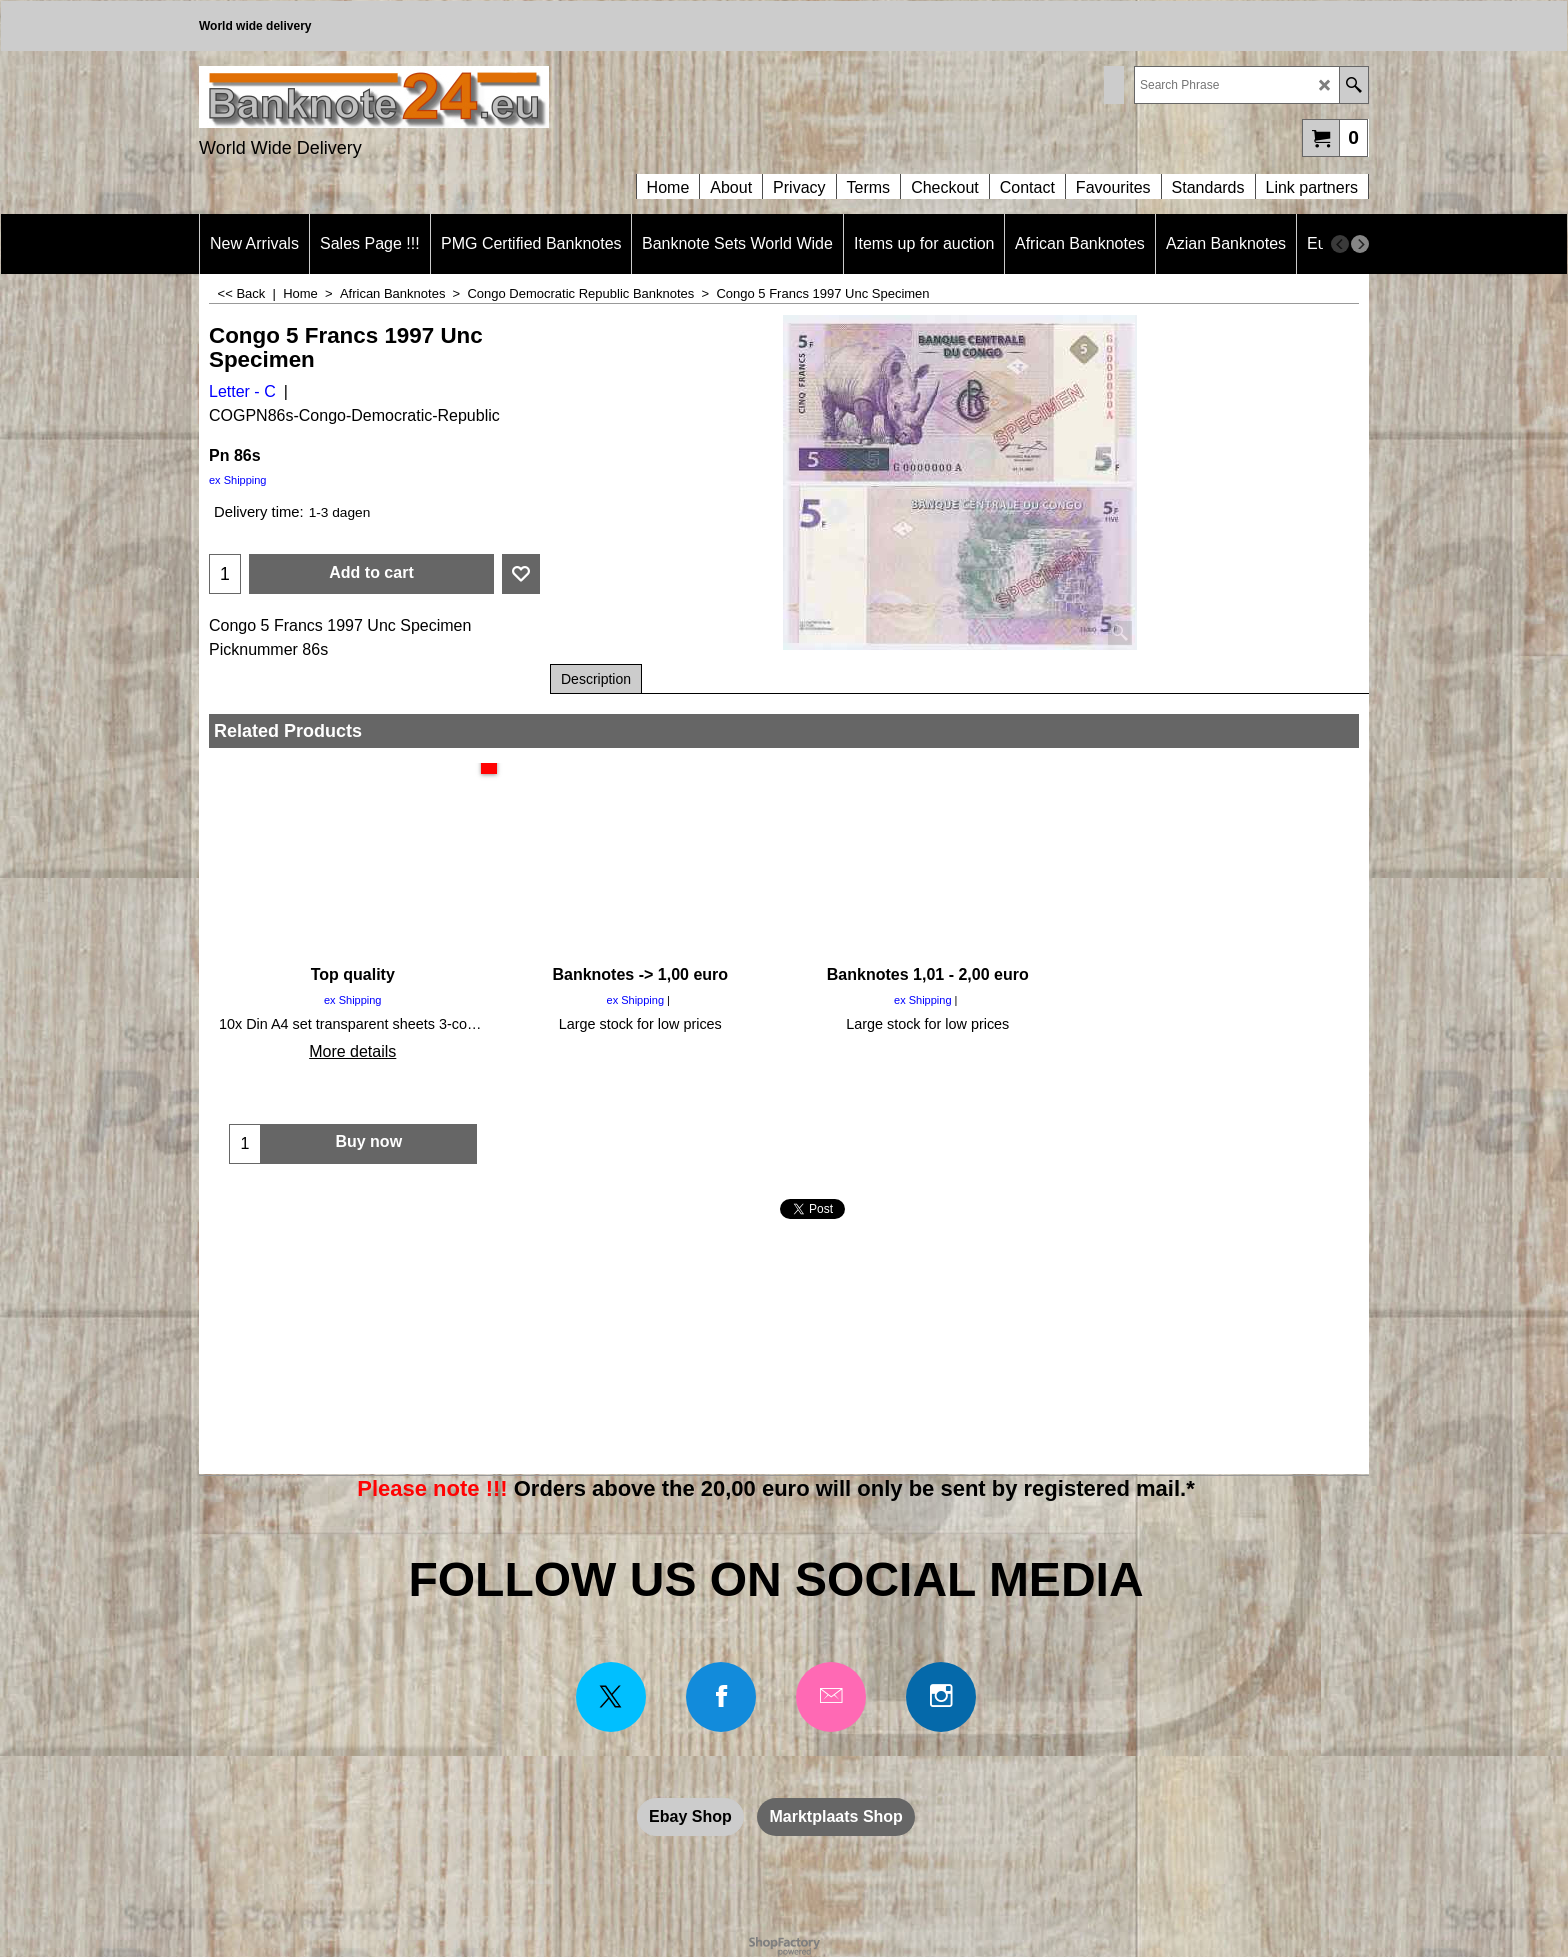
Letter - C (242, 391)
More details (352, 1051)
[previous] (1340, 244)
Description (596, 679)
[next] (1360, 244)
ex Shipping (238, 480)
